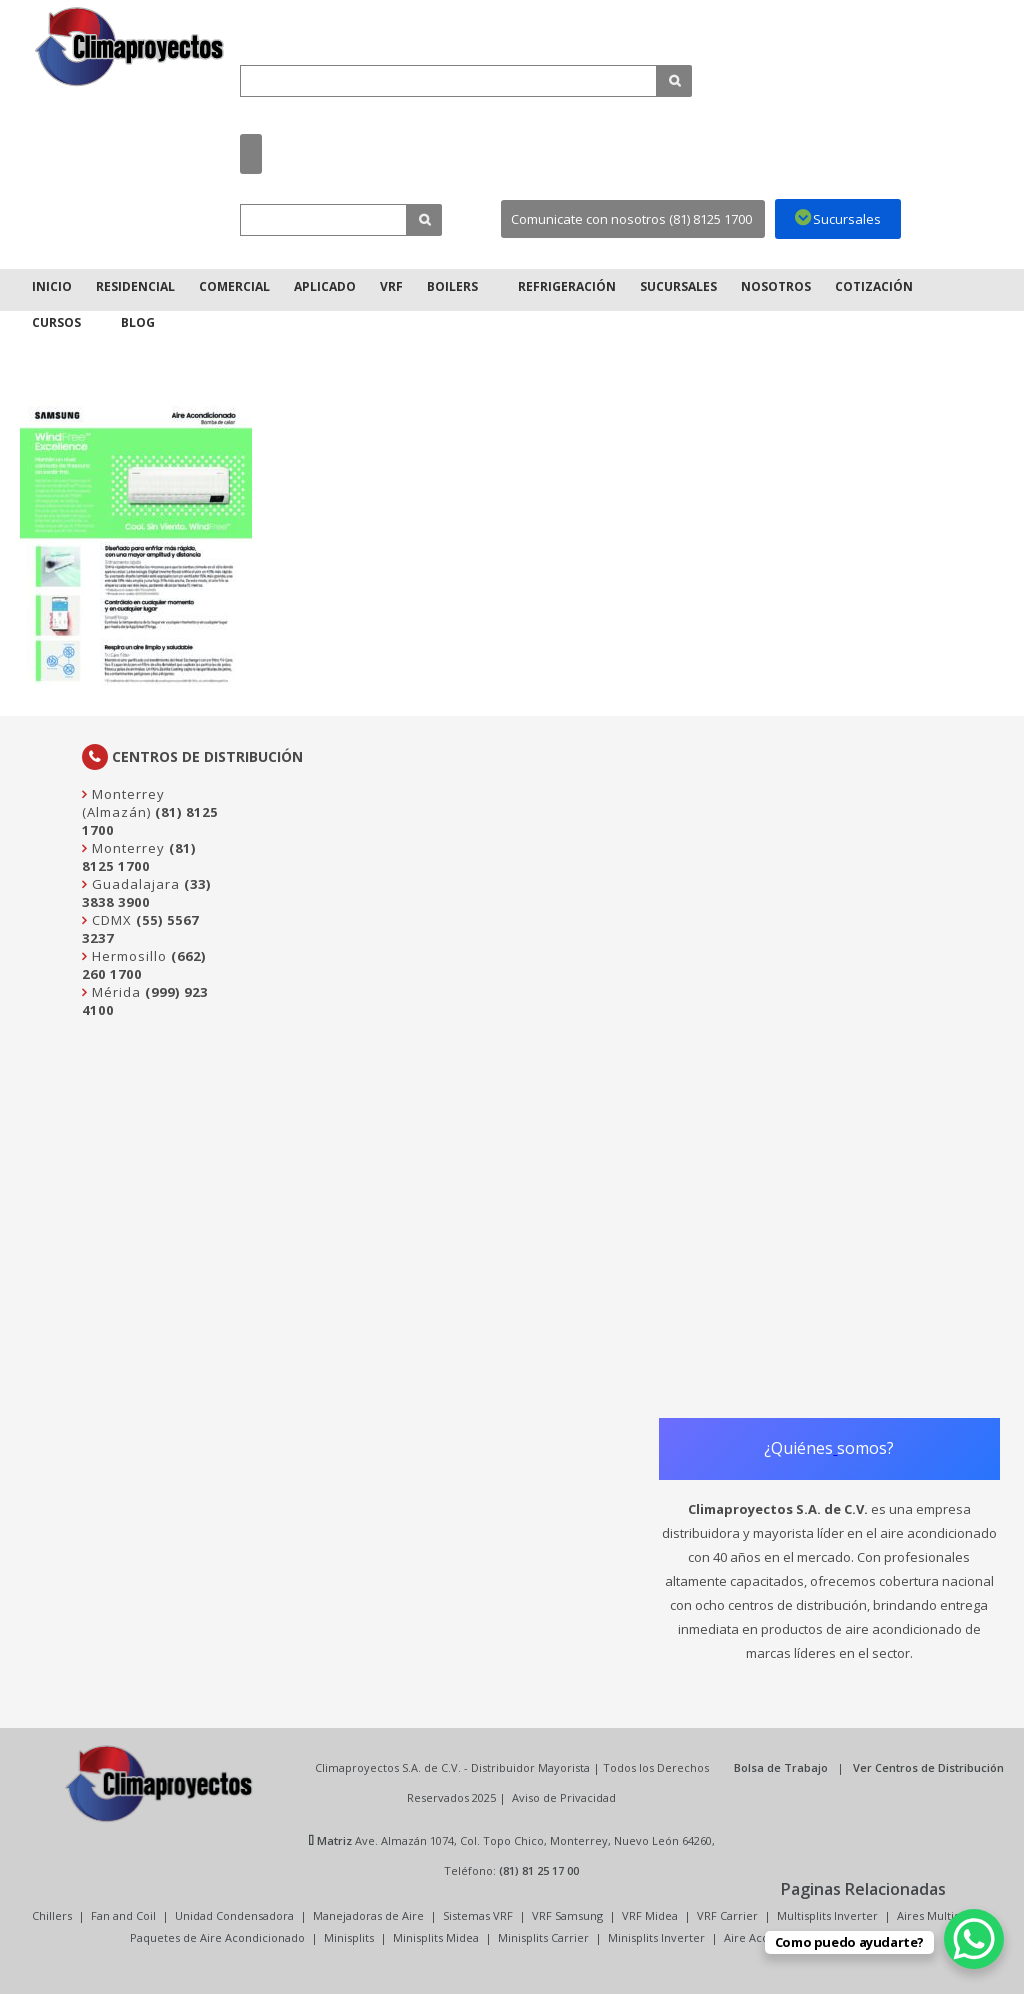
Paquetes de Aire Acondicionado (217, 1937)
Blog (138, 322)
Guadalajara (134, 884)
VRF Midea (650, 1915)
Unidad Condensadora (234, 1915)
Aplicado (325, 286)
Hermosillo (127, 956)
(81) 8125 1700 (139, 857)
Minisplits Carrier (543, 1937)
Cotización (874, 286)
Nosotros (776, 286)
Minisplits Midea (436, 1937)
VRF (391, 286)
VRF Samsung (567, 1915)
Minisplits (349, 1937)
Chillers (52, 1915)
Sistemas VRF (478, 1915)
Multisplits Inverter (827, 1915)
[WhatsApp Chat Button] (974, 1939)
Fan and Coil (123, 1915)
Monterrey (126, 848)
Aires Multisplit (936, 1915)
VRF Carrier (727, 1915)
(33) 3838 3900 (146, 893)
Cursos (56, 322)
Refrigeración (567, 286)
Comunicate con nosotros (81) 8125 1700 (631, 219)
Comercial (234, 286)
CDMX (110, 920)
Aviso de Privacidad (564, 1797)
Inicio (52, 286)
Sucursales (678, 286)
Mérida (114, 992)
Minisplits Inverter (656, 1937)
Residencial (135, 286)
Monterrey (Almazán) (123, 803)
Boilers (452, 286)
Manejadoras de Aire (368, 1915)
